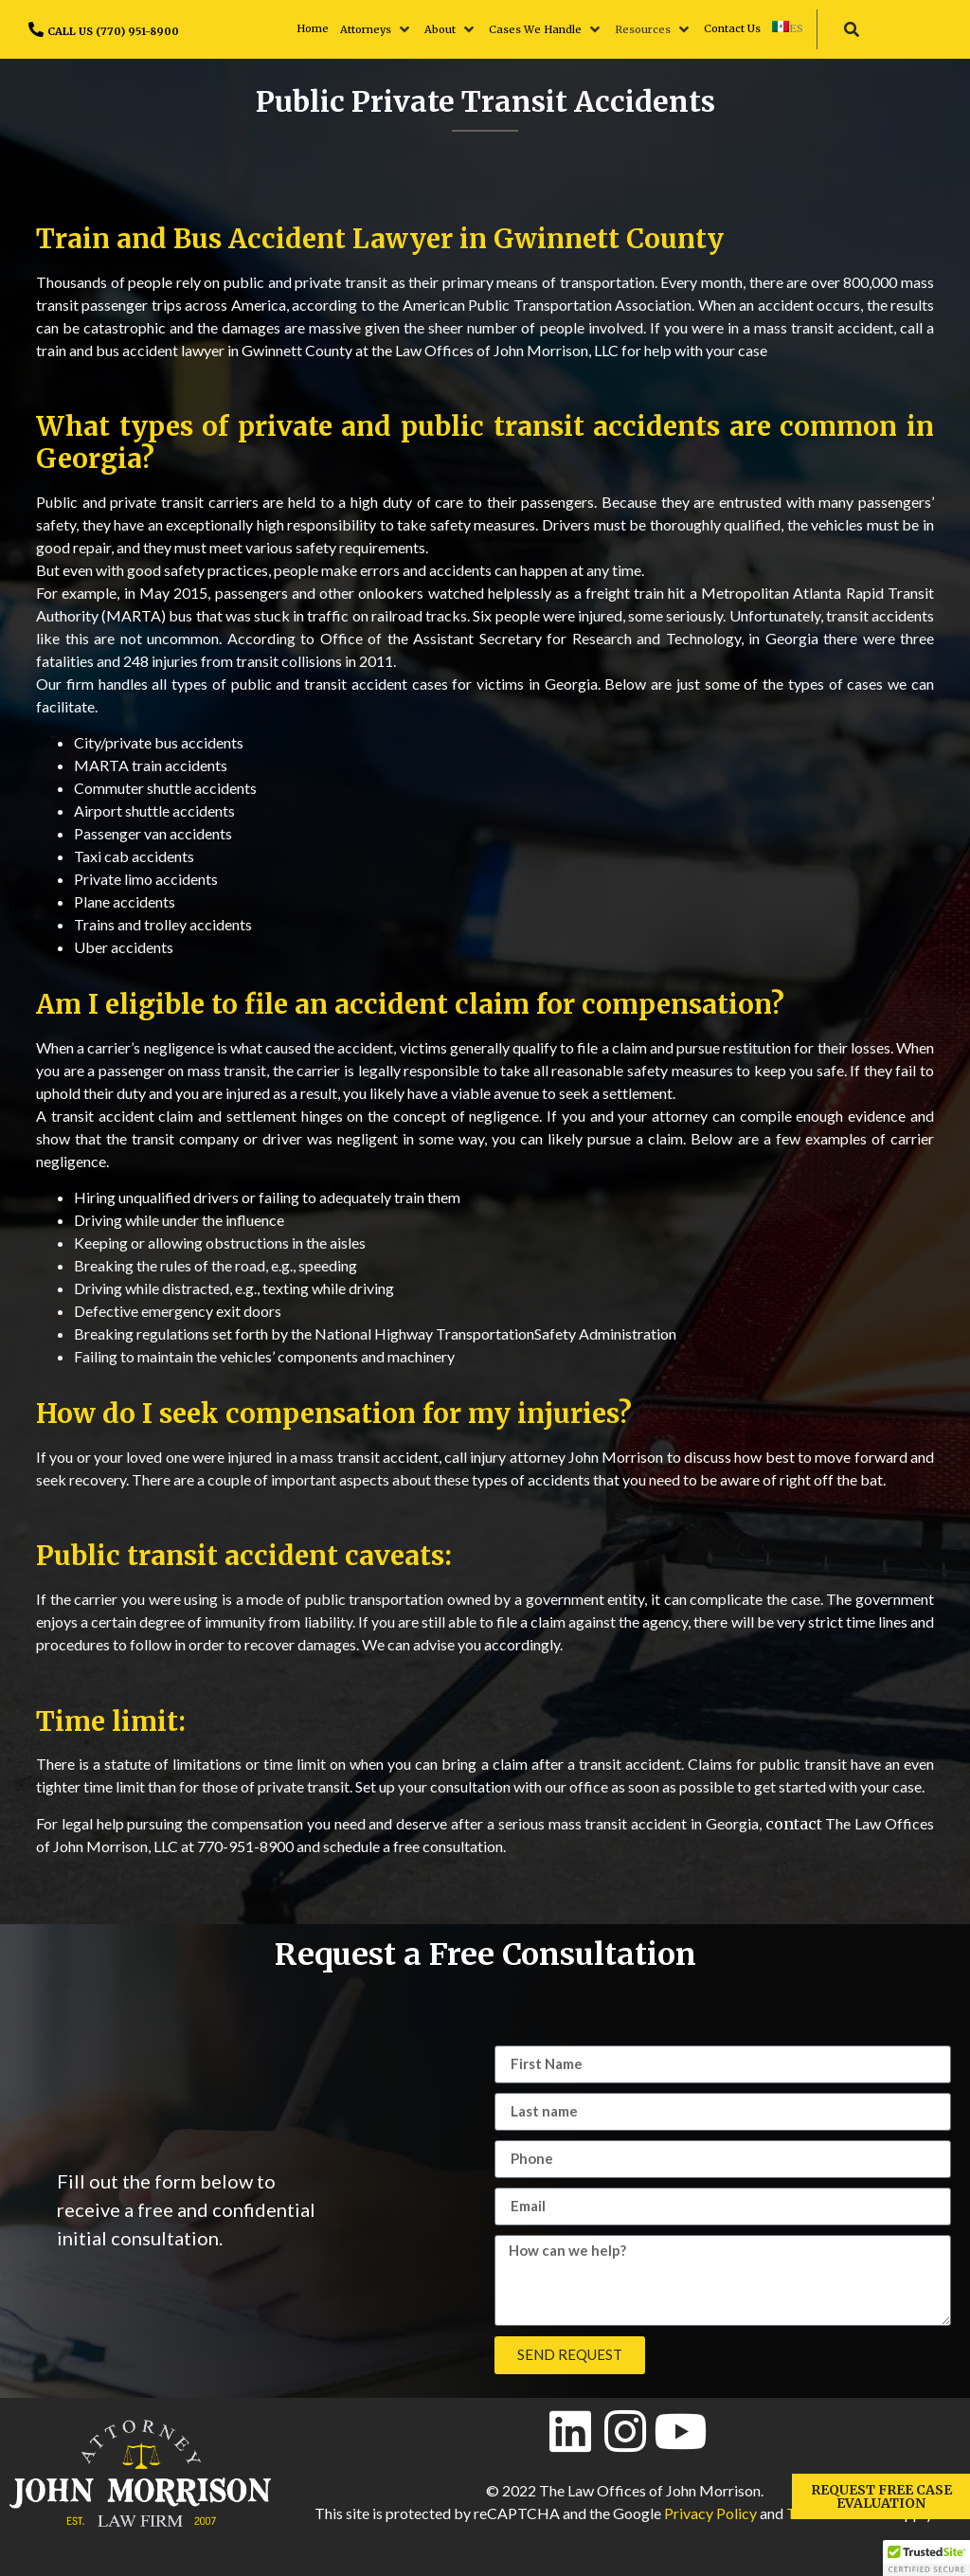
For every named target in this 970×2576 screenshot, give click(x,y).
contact (793, 1823)
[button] (376, 29)
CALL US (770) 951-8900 (113, 31)
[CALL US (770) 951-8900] (36, 29)
